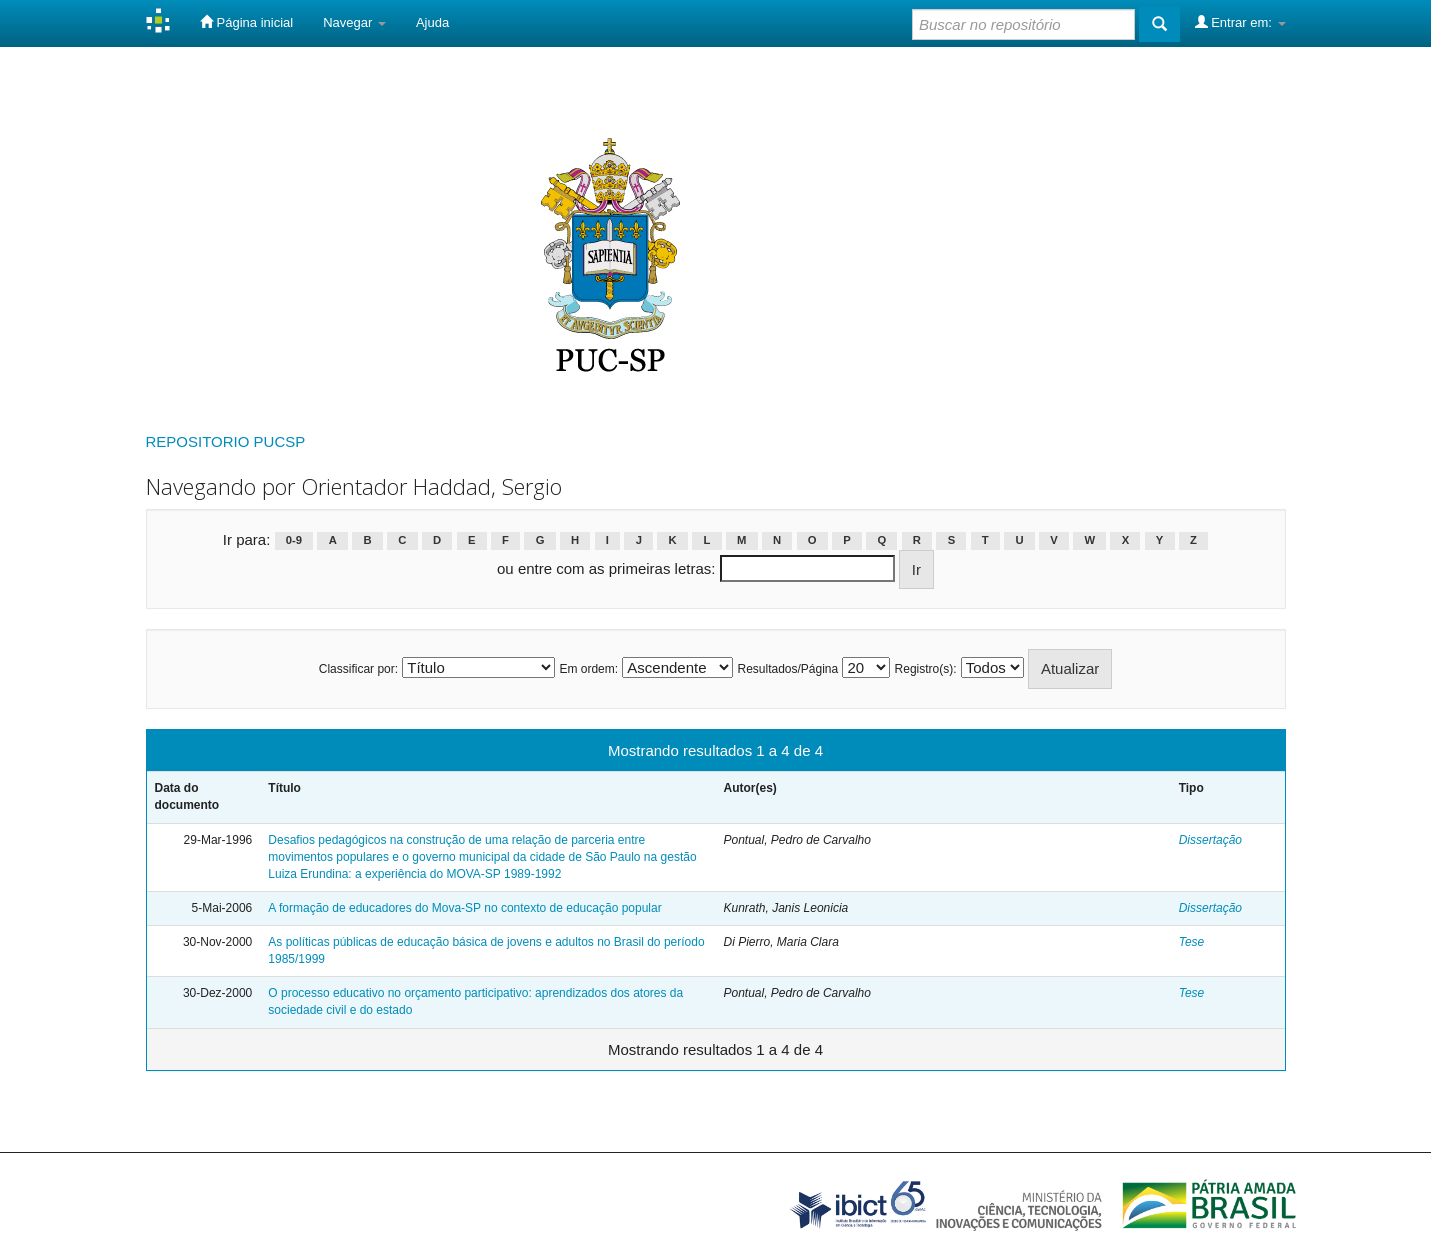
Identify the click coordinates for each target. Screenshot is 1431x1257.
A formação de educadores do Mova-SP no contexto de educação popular (464, 908)
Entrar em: (1240, 22)
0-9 (294, 541)
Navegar (354, 22)
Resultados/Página (787, 669)
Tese (1192, 942)
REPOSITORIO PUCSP (226, 441)
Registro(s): (926, 669)
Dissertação (1210, 840)
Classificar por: (358, 669)
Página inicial (246, 22)
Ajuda (432, 22)
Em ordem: (588, 669)
